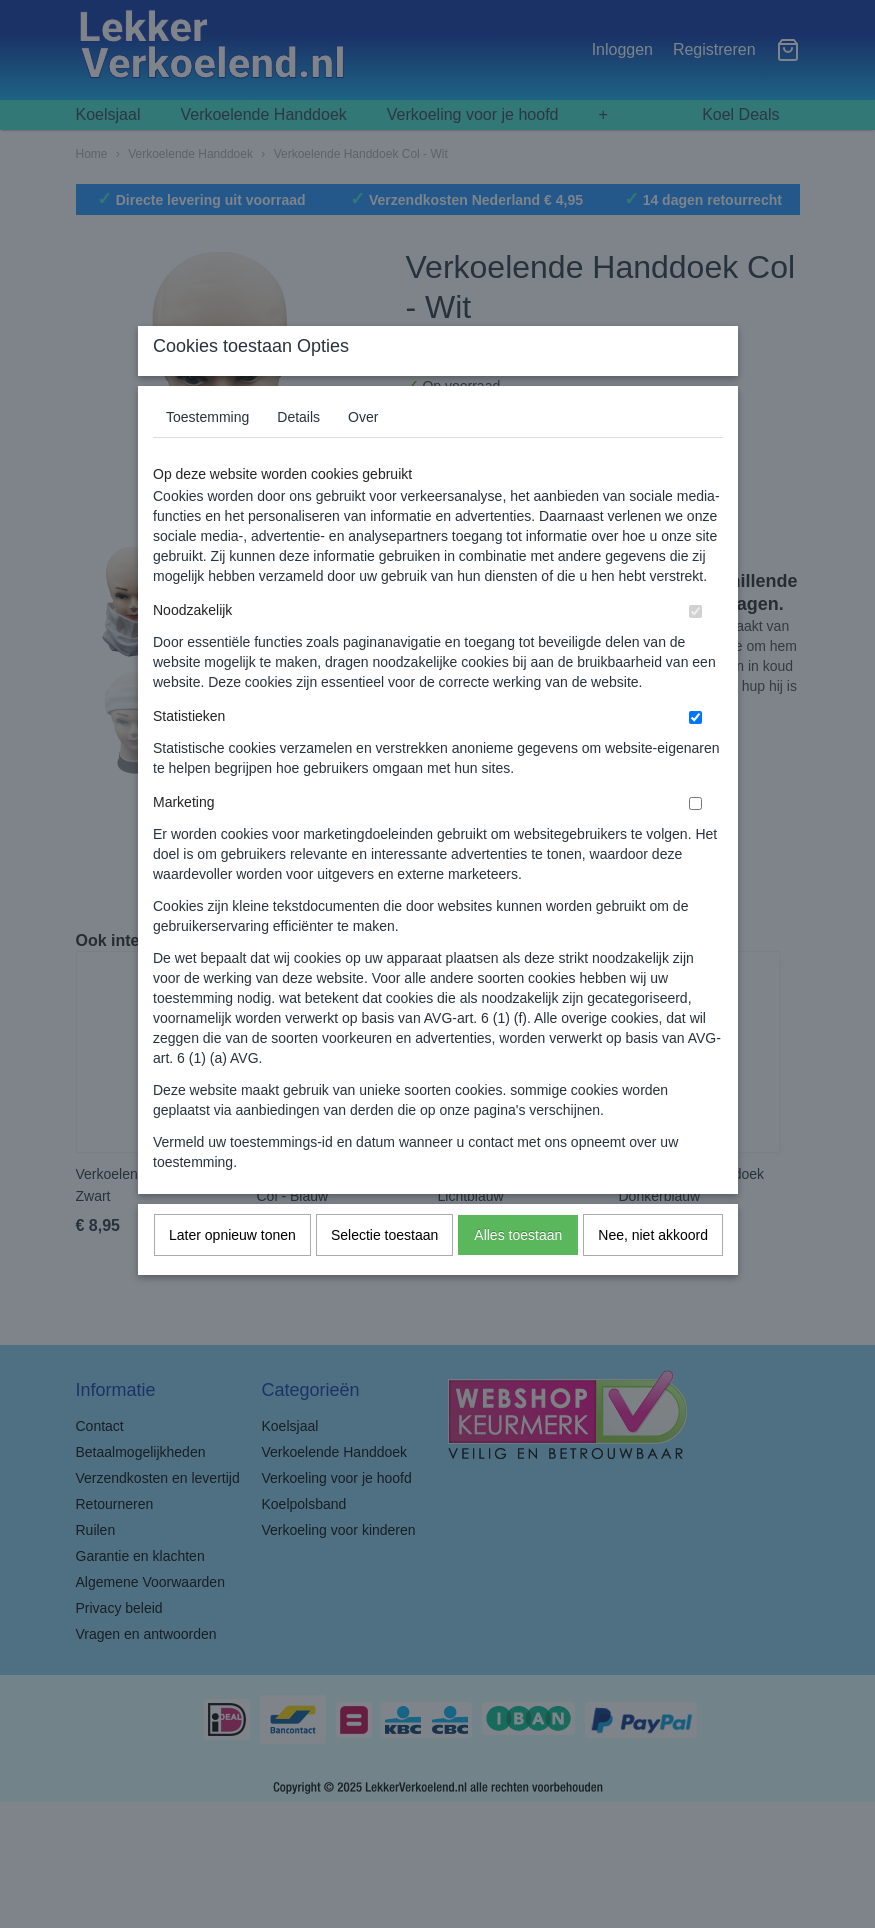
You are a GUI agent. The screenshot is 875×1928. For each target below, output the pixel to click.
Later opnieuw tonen (232, 1275)
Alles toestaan (518, 1275)
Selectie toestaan (384, 1275)
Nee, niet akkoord (653, 1275)
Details (298, 457)
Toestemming (207, 457)
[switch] (695, 651)
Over (363, 457)
